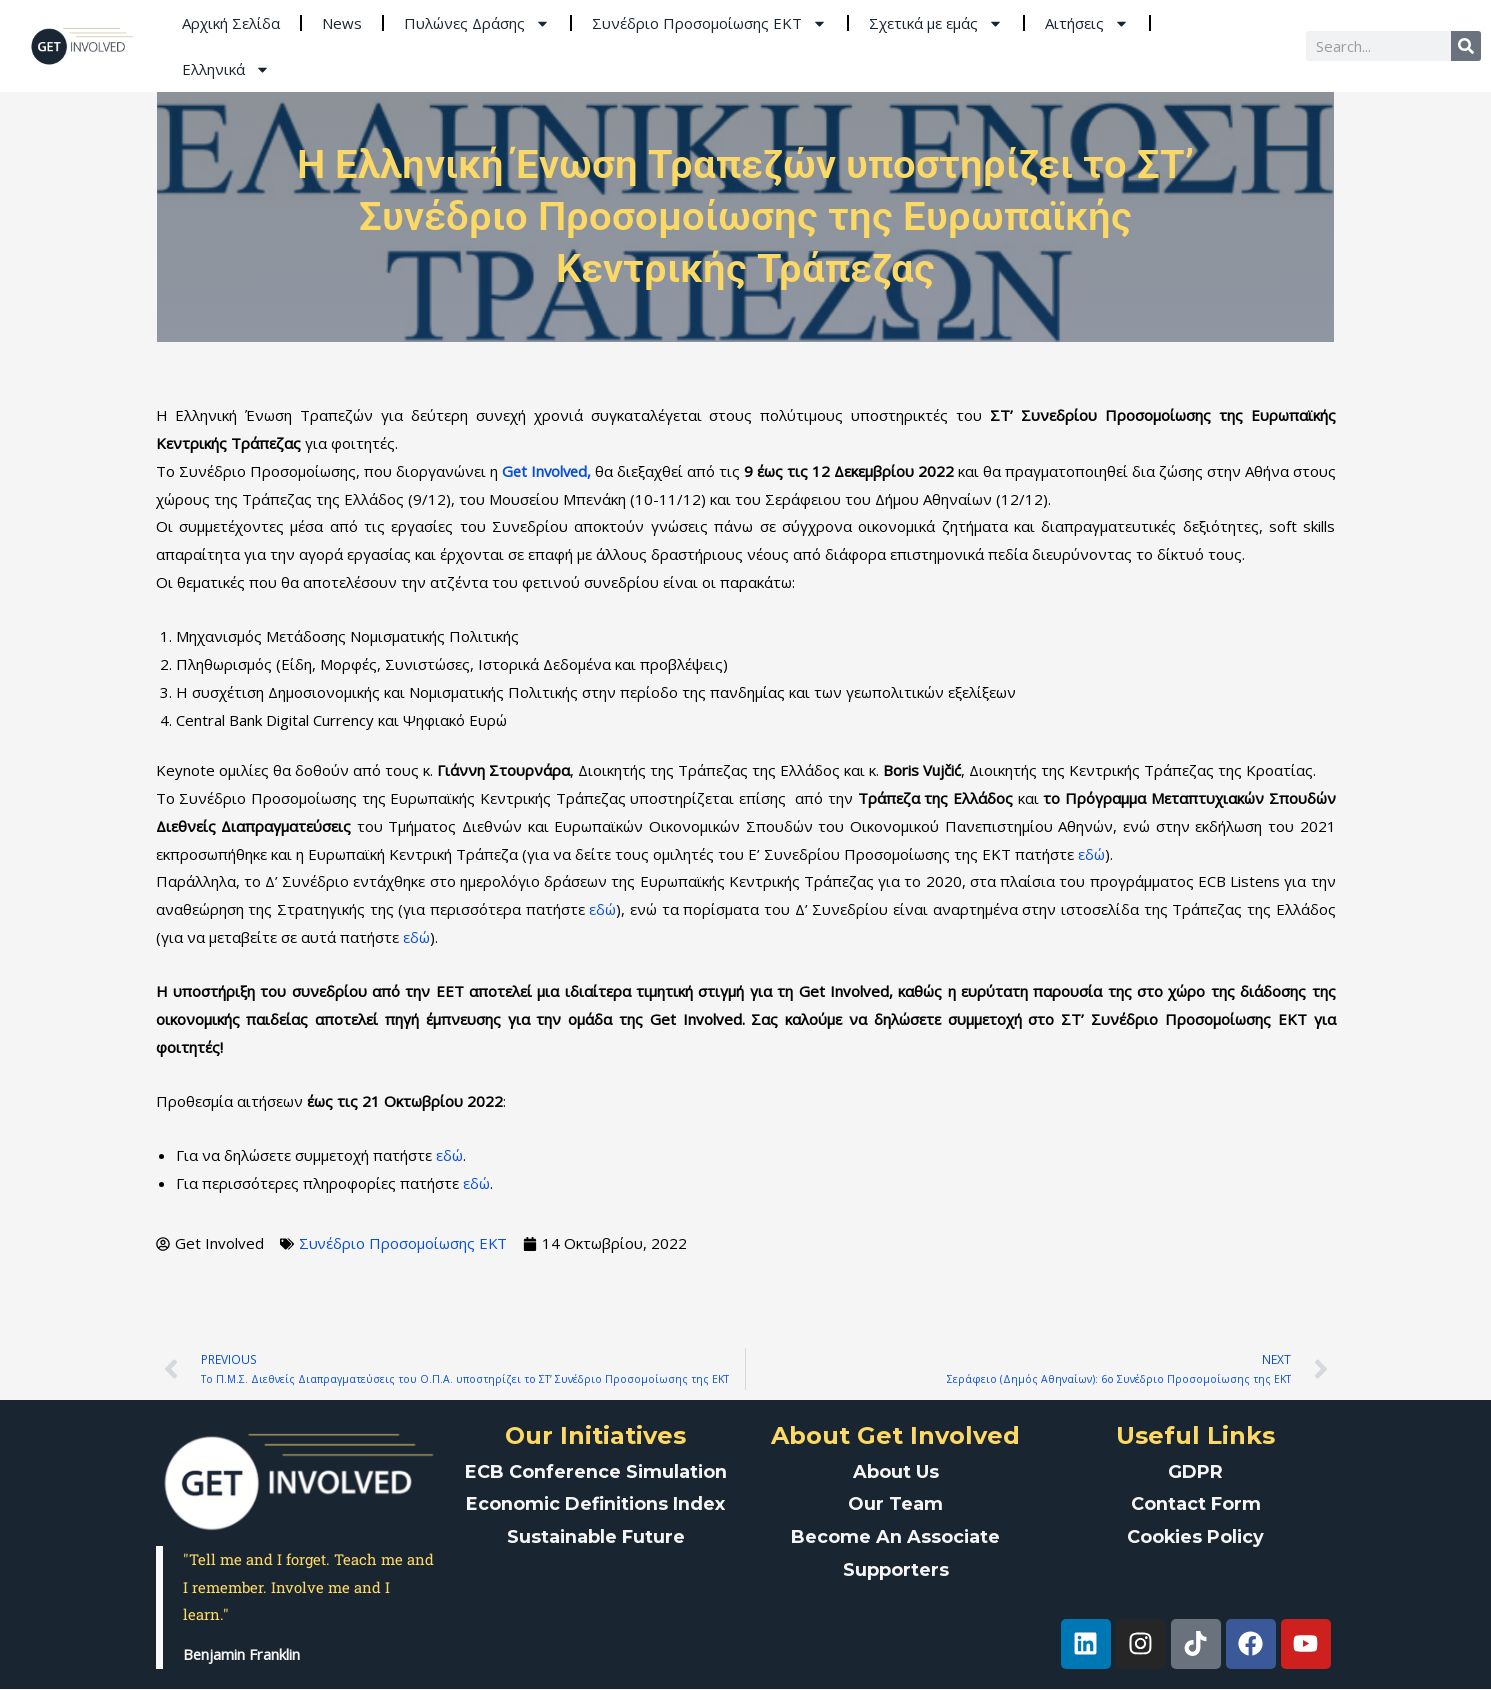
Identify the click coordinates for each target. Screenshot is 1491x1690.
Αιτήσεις (1087, 23)
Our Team (895, 1503)
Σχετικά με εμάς (936, 23)
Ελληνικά (226, 69)
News (342, 23)
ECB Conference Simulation (596, 1471)
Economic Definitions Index (596, 1503)
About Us (896, 1471)
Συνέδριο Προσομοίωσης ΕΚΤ (709, 23)
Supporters (896, 1566)
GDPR (1195, 1471)
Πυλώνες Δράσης (477, 23)
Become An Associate (896, 1534)
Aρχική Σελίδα (231, 23)
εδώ (1091, 854)
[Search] (1466, 46)
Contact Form (1196, 1503)
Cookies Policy (1196, 1534)
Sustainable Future (595, 1534)
